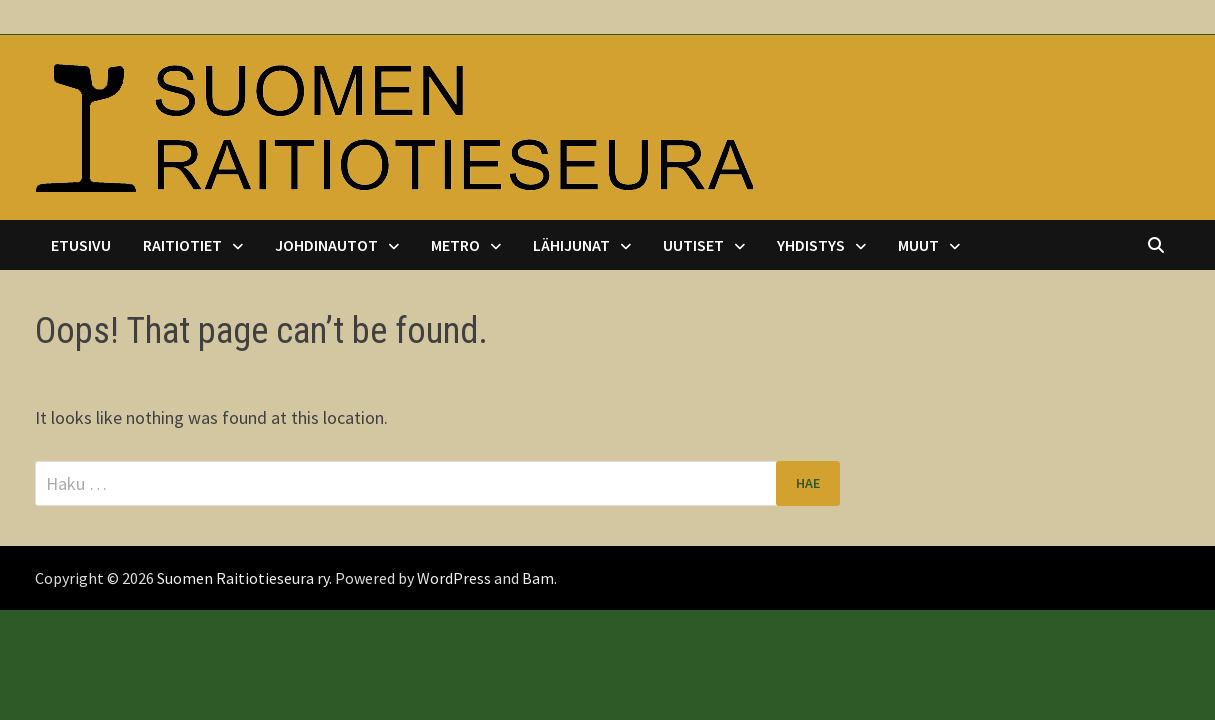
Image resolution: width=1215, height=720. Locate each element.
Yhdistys (811, 245)
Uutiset (693, 245)
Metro (455, 245)
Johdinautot (326, 245)
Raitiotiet (182, 245)
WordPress (454, 578)
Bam (538, 578)
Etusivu (81, 245)
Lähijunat (571, 245)
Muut (918, 245)
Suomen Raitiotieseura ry (243, 578)
